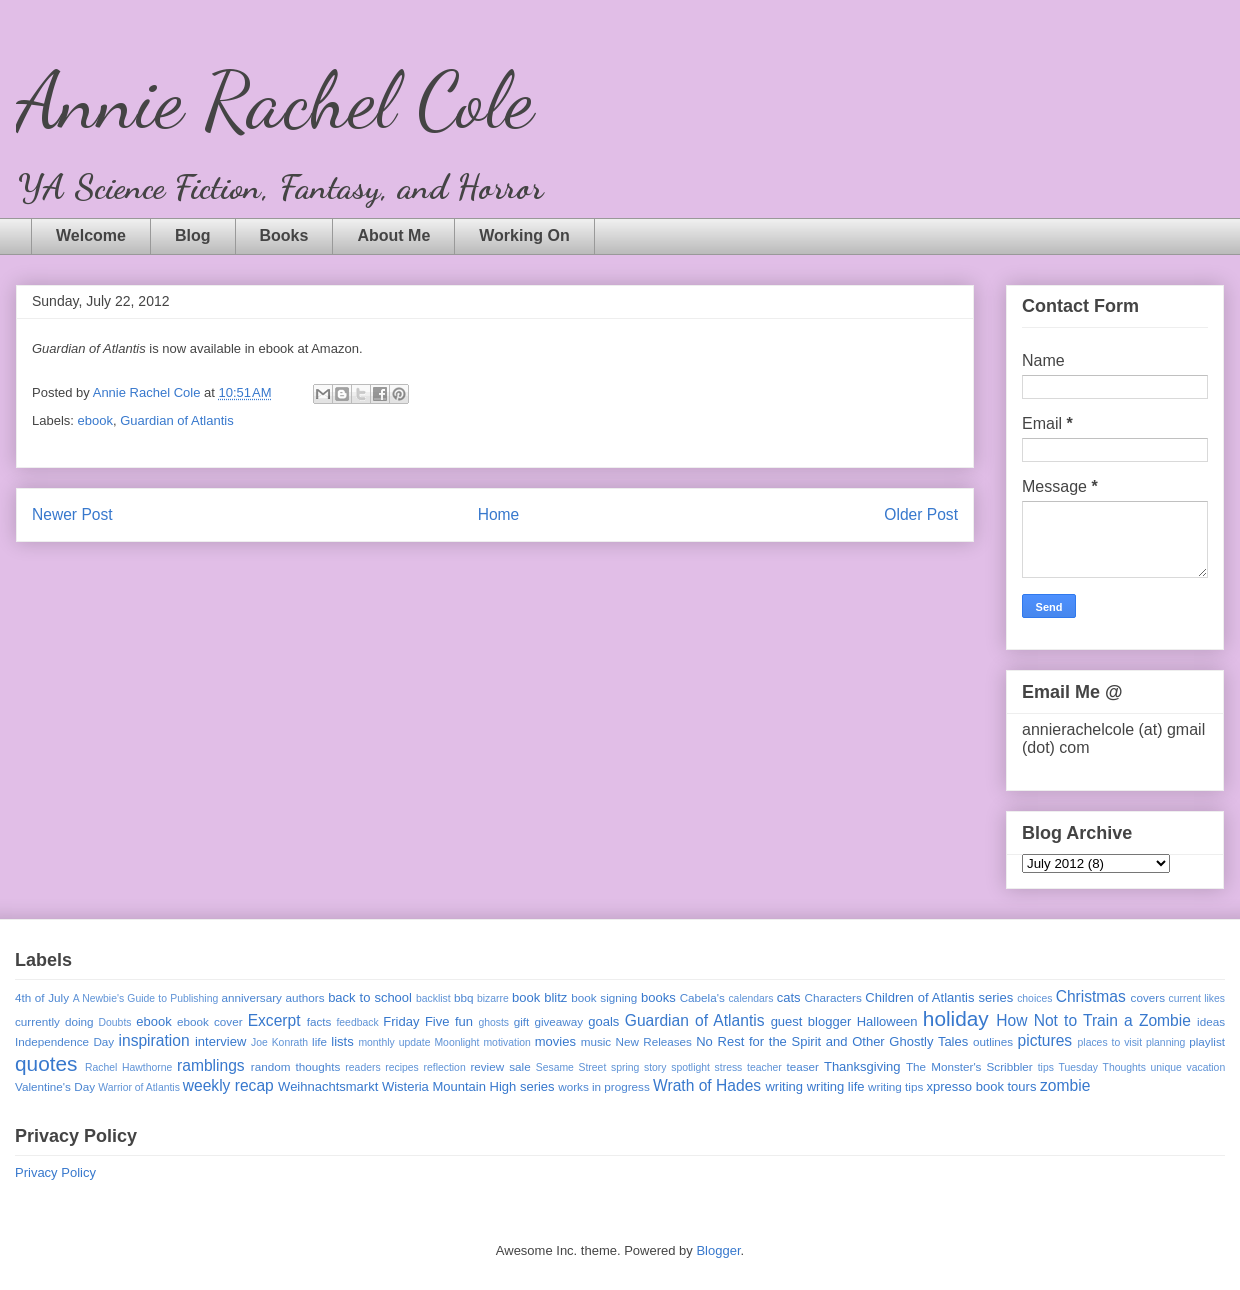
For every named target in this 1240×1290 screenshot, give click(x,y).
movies (555, 1041)
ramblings (211, 1065)
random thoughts (296, 1066)
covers (1148, 997)
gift (522, 1021)
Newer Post (72, 514)
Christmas (1091, 996)
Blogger (718, 1250)
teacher (764, 1067)
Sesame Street (571, 1067)
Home (499, 514)
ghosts (493, 1022)
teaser (802, 1066)
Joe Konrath (279, 1042)
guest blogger (811, 1021)
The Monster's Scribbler (969, 1066)
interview (220, 1041)
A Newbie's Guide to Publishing (146, 998)
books (658, 997)
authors (305, 997)
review (487, 1066)
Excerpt (274, 1020)
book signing (604, 997)
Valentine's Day (55, 1086)
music (596, 1041)
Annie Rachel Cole (274, 100)
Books (284, 235)
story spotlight (677, 1067)
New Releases (654, 1041)
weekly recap (228, 1085)
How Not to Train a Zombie (1093, 1020)
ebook (95, 420)
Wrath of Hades (707, 1085)
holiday (956, 1018)
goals (603, 1021)
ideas (1211, 1021)
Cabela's (702, 997)
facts (319, 1021)
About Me (393, 235)
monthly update (394, 1042)
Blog (193, 235)
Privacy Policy (55, 1172)
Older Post (921, 514)
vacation (1205, 1067)
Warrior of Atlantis (139, 1087)
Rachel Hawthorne (128, 1067)
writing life (836, 1086)
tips (1046, 1067)
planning (1165, 1042)
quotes (46, 1063)
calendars (750, 998)
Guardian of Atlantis (176, 420)
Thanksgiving (862, 1066)
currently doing (54, 1021)
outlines (993, 1041)
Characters (833, 997)
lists (342, 1041)
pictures (1045, 1040)
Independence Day (64, 1041)
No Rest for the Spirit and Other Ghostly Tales (832, 1041)
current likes (1197, 998)
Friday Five (416, 1021)
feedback (357, 1022)
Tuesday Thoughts (1102, 1067)
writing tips (895, 1086)
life (319, 1041)
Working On (524, 235)
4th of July (42, 997)
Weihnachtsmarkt (328, 1086)
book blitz (539, 997)
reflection (445, 1067)
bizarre (493, 998)
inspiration (154, 1040)
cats (789, 997)
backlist (433, 998)
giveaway (558, 1021)
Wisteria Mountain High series (468, 1086)
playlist (1207, 1041)
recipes (402, 1067)
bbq (464, 997)
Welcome (91, 235)
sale (519, 1066)
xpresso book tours (982, 1086)
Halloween (887, 1021)
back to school (370, 997)
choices (1034, 998)
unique (1166, 1067)
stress (729, 1067)
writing (784, 1086)
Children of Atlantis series (939, 997)
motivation (506, 1042)
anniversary (251, 997)
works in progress (604, 1086)
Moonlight (456, 1042)
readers (362, 1067)
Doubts (115, 1022)
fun (464, 1021)
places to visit (1110, 1042)
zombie (1065, 1085)
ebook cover (210, 1021)
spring (625, 1067)
